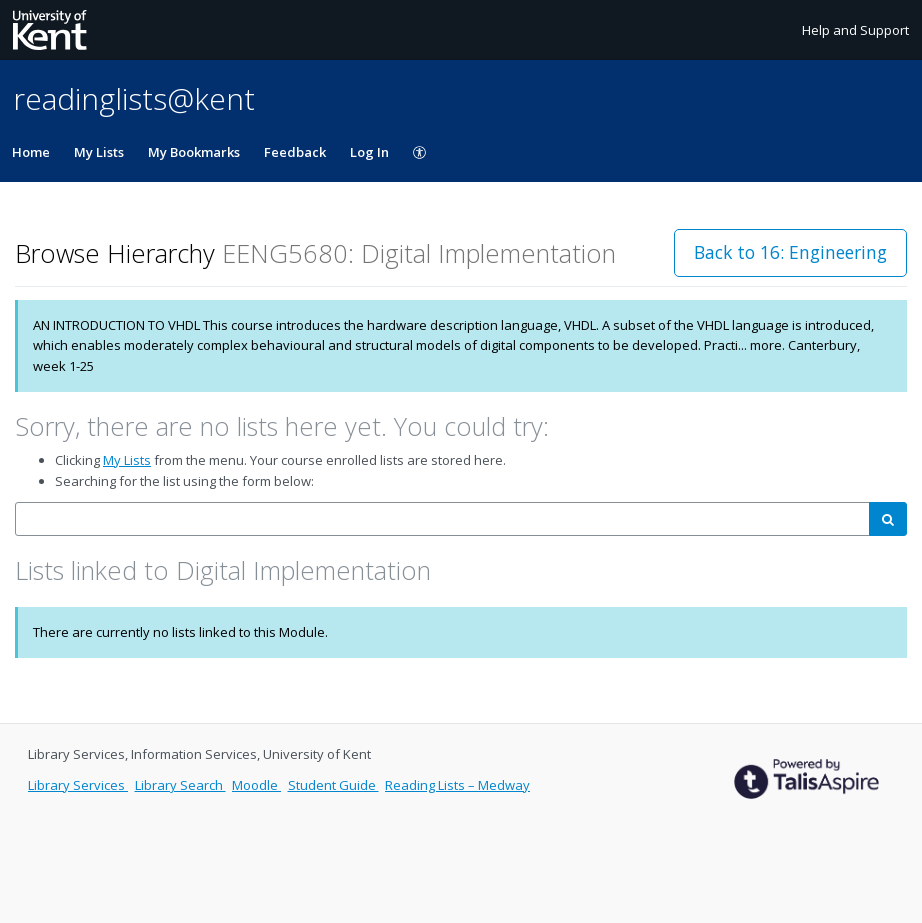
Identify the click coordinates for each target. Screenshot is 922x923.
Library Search (180, 785)
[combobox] (442, 519)
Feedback (295, 152)
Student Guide (333, 785)
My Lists (99, 152)
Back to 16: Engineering (790, 252)
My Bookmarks (194, 152)
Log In (369, 152)
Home (31, 152)
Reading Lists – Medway (457, 785)
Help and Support (855, 30)
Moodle (256, 785)
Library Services (78, 785)
